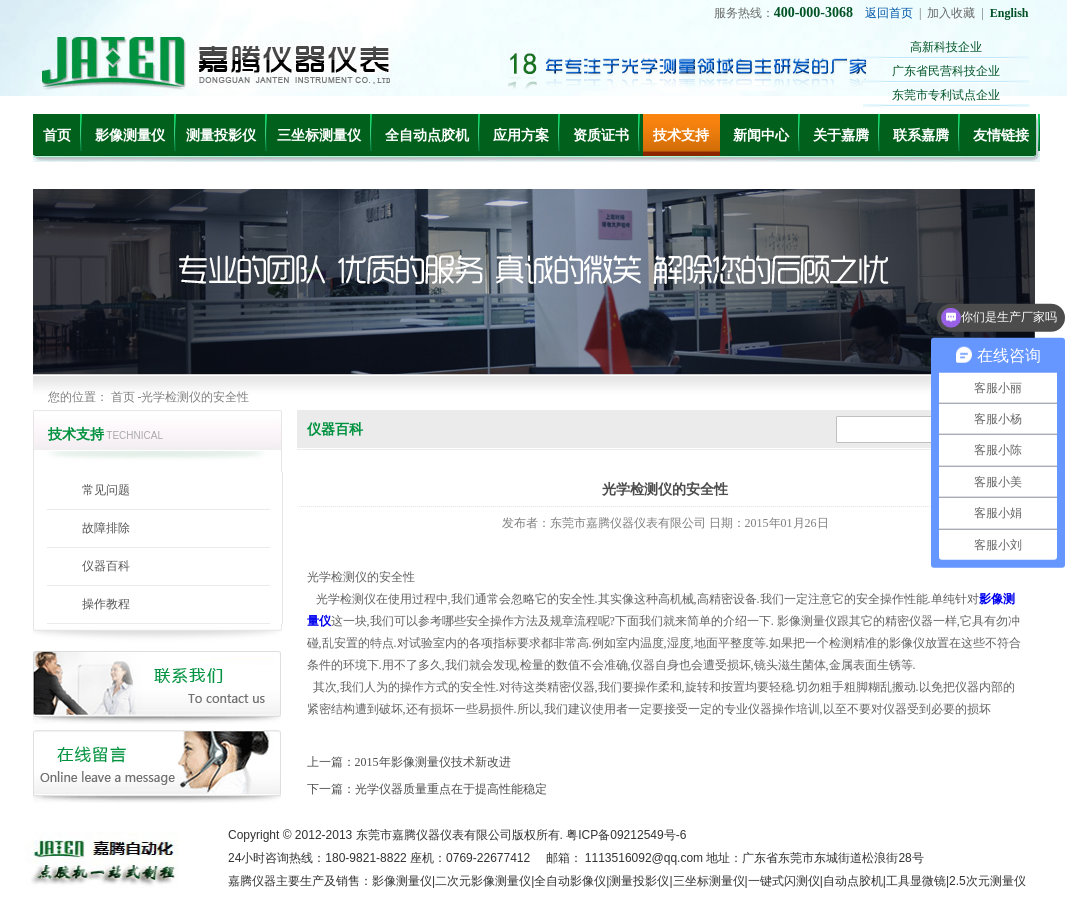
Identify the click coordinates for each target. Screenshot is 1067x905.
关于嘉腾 (841, 135)
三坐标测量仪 (319, 135)
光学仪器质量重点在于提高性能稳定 (451, 789)
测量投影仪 (221, 135)
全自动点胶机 (427, 135)
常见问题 (106, 490)
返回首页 (889, 13)
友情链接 (1001, 135)
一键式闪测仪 (784, 881)
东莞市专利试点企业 (946, 95)
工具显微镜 (916, 881)
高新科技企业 (946, 47)
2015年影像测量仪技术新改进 (433, 762)
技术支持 (681, 135)
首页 (57, 135)
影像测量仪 (130, 135)
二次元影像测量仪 (483, 881)
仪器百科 (106, 566)
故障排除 (106, 528)
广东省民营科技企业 (946, 71)
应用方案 (521, 135)
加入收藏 (951, 13)
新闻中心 (761, 135)
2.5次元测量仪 (987, 881)
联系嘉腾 (921, 135)
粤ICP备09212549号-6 (626, 835)
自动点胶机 (853, 881)
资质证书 (601, 135)
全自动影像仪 (570, 881)
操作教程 (106, 604)
